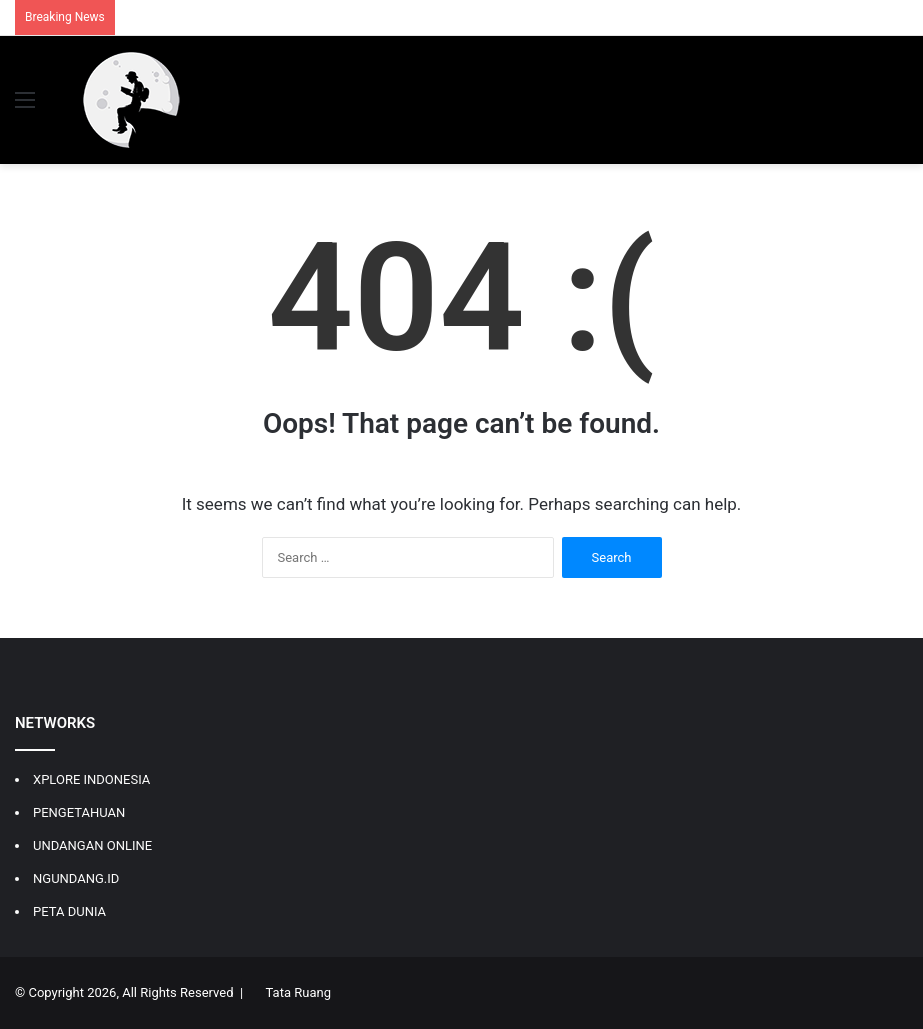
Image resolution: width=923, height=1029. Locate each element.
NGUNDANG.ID (76, 878)
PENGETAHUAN (79, 812)
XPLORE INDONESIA (91, 779)
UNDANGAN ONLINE (92, 845)
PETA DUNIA (69, 911)
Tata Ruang (298, 992)
